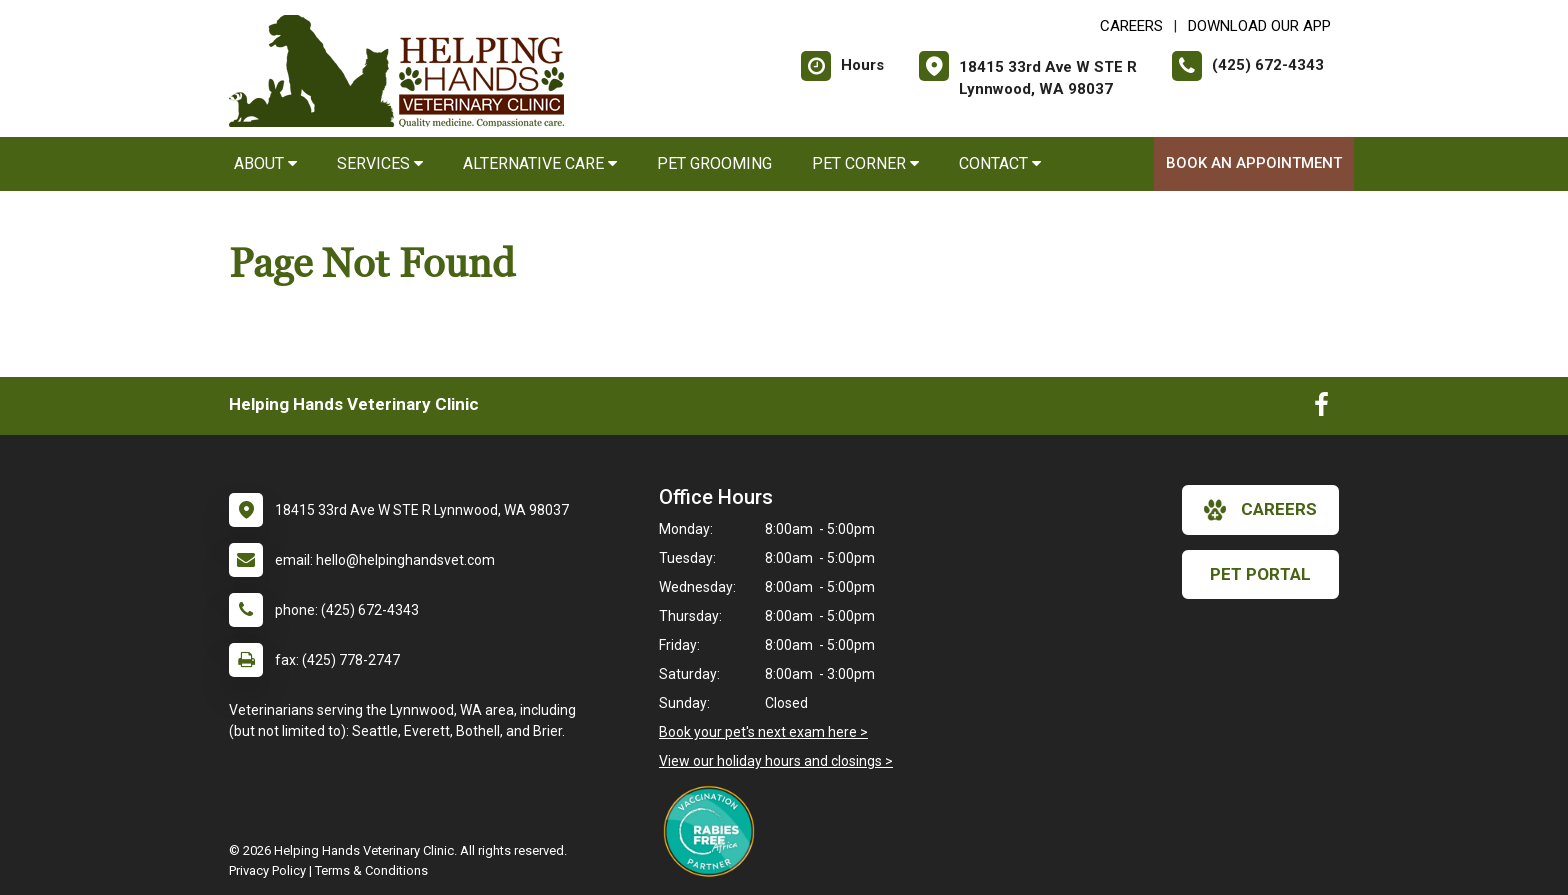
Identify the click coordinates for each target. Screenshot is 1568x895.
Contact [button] (1000, 163)
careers (1260, 510)
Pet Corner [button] (865, 163)
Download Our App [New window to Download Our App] (1259, 26)
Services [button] (380, 163)
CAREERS (1131, 26)
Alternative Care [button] (540, 163)
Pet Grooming (714, 163)
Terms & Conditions (371, 870)
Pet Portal (1260, 574)
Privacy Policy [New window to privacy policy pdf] (267, 870)
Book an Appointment (1254, 163)
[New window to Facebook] (1321, 409)
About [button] (265, 163)
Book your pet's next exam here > (763, 732)
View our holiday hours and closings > (776, 761)
